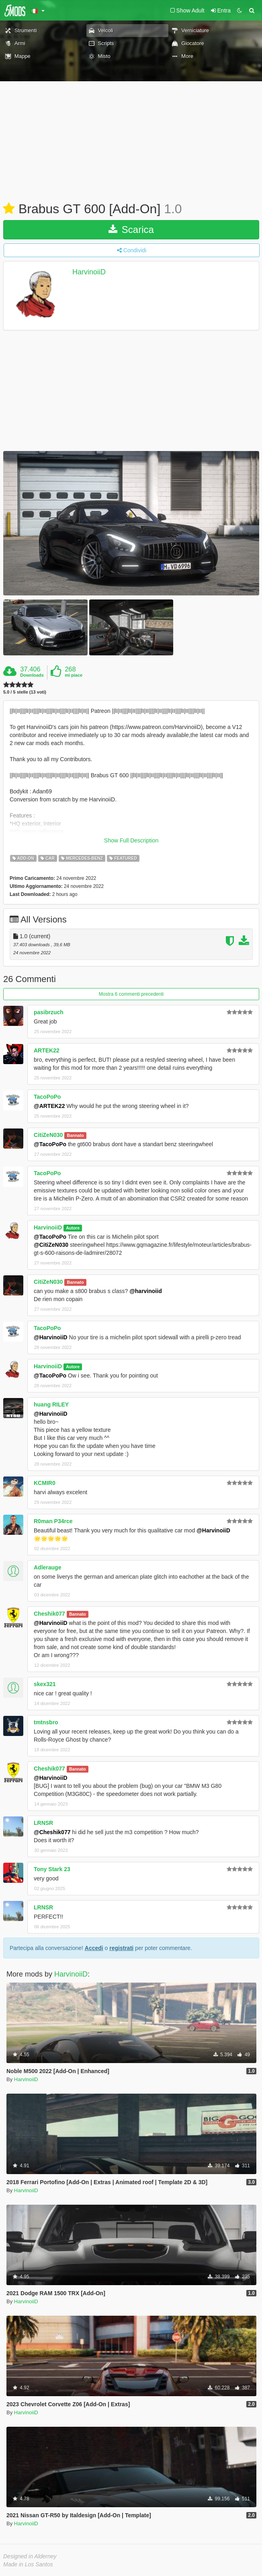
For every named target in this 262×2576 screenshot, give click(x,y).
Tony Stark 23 (52, 1869)
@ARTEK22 (49, 1106)
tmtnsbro (46, 1722)
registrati (121, 1948)
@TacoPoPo (50, 1144)
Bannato (75, 1135)
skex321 (45, 1684)
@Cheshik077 (52, 1832)
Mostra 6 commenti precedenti (131, 994)
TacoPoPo (47, 1096)
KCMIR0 (44, 1483)
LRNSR (43, 1823)
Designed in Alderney (30, 2556)
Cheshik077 (49, 1613)
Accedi (94, 1948)
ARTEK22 (46, 1050)
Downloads (32, 675)
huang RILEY (51, 1404)
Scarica (131, 229)
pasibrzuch (48, 1012)
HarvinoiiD (89, 272)
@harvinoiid (145, 1291)
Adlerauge (47, 1567)
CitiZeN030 (48, 1135)
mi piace (73, 675)
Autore (73, 1227)
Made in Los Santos (28, 2564)
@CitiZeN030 (51, 1245)
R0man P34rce (53, 1521)
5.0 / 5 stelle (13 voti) (24, 692)
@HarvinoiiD (51, 1337)
